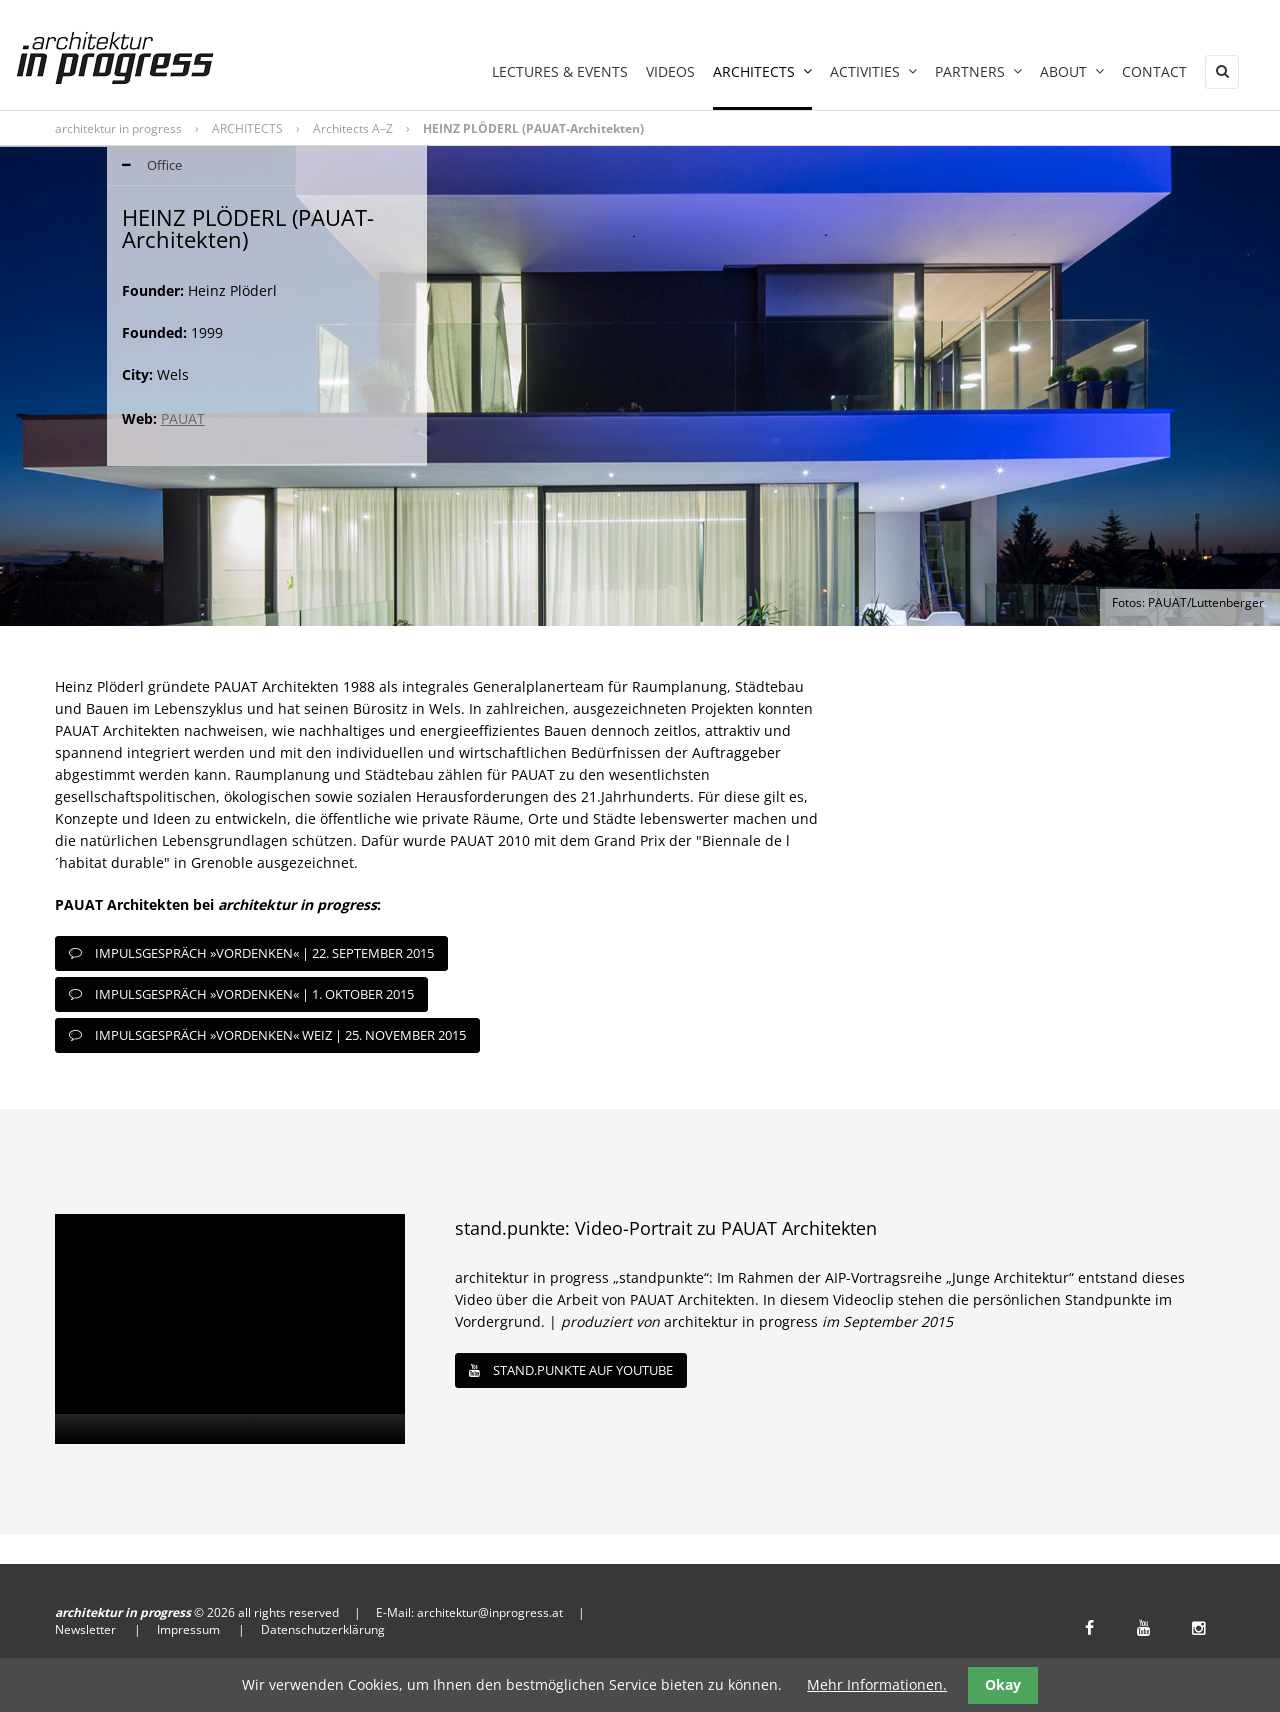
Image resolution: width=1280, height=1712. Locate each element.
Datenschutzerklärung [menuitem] (323, 1629)
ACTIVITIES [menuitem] (873, 71)
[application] (230, 1329)
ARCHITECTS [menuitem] (762, 71)
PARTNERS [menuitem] (978, 71)
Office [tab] (144, 166)
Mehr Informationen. (877, 1684)
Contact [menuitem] (1154, 71)
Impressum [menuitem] (188, 1629)
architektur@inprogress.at (490, 1612)
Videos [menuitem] (670, 71)
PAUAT (183, 418)
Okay (1003, 1684)
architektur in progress (118, 128)
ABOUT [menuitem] (1072, 71)
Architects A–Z (353, 128)
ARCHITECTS (247, 128)
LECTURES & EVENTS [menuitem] (560, 71)
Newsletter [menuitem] (85, 1629)
